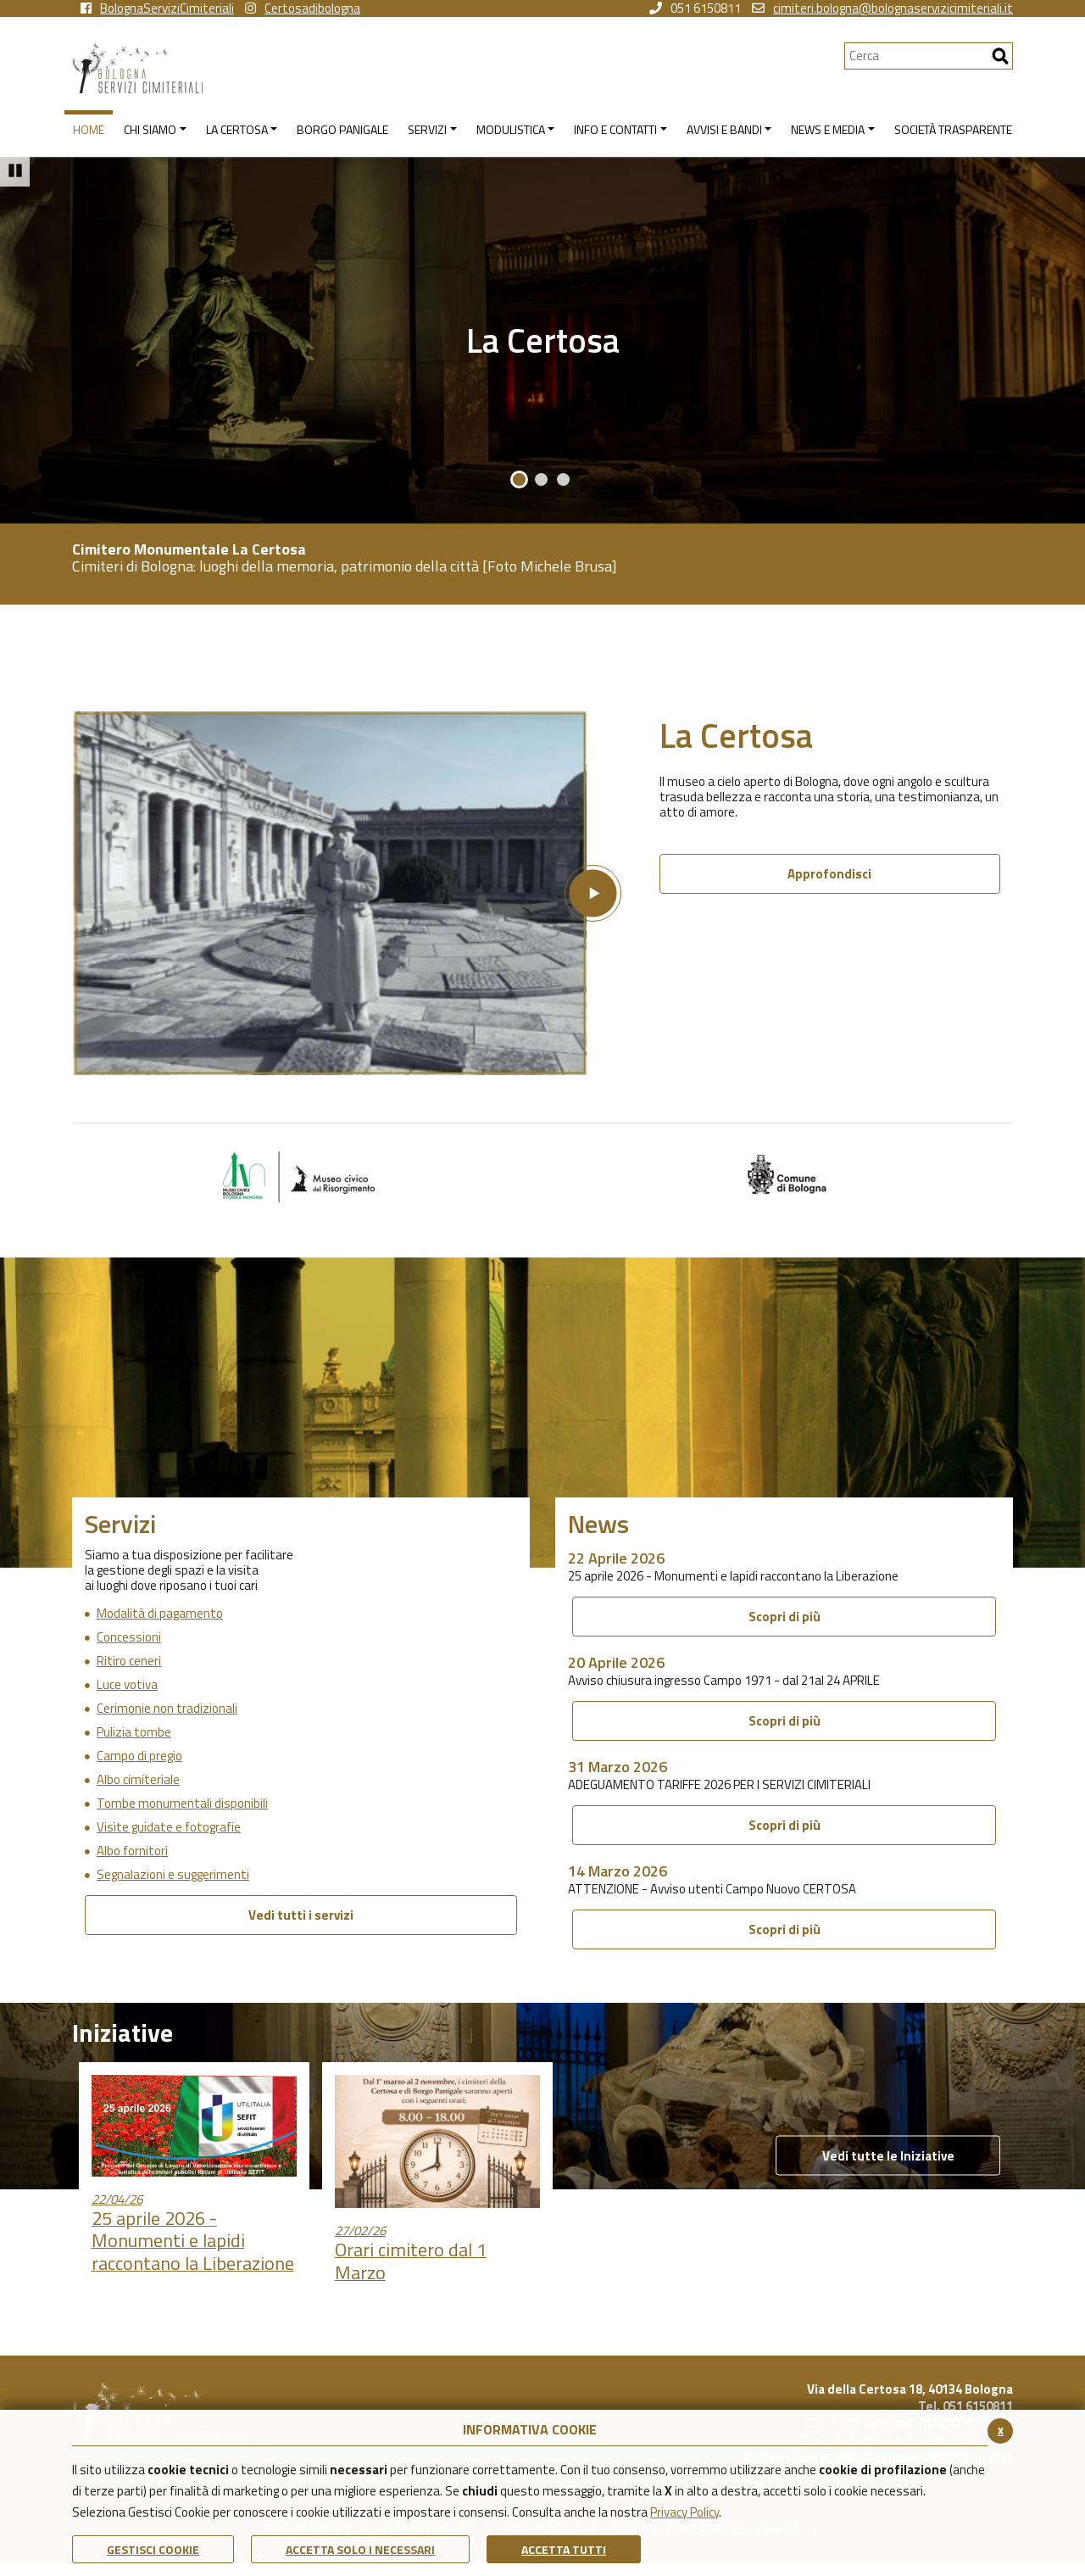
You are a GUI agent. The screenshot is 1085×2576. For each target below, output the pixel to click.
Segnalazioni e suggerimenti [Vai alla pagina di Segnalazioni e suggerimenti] (173, 1874)
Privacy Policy (684, 2512)
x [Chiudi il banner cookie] (1001, 2429)
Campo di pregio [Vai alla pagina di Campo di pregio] (139, 1756)
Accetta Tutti (563, 2549)
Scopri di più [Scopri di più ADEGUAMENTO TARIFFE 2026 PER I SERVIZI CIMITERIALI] (784, 1825)
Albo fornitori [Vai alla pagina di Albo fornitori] (132, 1851)
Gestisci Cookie (153, 2549)
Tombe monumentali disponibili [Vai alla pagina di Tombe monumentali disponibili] (182, 1803)
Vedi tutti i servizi (300, 1915)
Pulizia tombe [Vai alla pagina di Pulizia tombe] (134, 1732)
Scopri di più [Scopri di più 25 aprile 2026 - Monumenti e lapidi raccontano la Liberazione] (784, 1616)
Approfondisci (829, 874)
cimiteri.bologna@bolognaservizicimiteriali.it (882, 8)
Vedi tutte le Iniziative (888, 2156)
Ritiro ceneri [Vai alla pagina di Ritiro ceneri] (129, 1661)
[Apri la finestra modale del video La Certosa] (347, 893)
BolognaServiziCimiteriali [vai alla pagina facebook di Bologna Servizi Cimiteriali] (157, 8)
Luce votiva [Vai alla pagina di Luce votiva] (127, 1684)
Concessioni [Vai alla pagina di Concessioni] (129, 1637)
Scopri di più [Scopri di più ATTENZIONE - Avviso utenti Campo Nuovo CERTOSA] (784, 1929)
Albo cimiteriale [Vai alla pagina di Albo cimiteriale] (138, 1779)
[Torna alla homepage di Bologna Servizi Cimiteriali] (458, 67)
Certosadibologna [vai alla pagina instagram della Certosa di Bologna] (302, 8)
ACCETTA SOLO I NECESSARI (360, 2549)
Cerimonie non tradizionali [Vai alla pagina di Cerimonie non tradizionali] (167, 1708)
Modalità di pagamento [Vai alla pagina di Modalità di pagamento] (160, 1613)
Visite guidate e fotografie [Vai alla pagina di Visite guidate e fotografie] (169, 1827)
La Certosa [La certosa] (543, 340)
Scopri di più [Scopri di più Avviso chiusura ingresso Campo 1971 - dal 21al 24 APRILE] (784, 1721)
